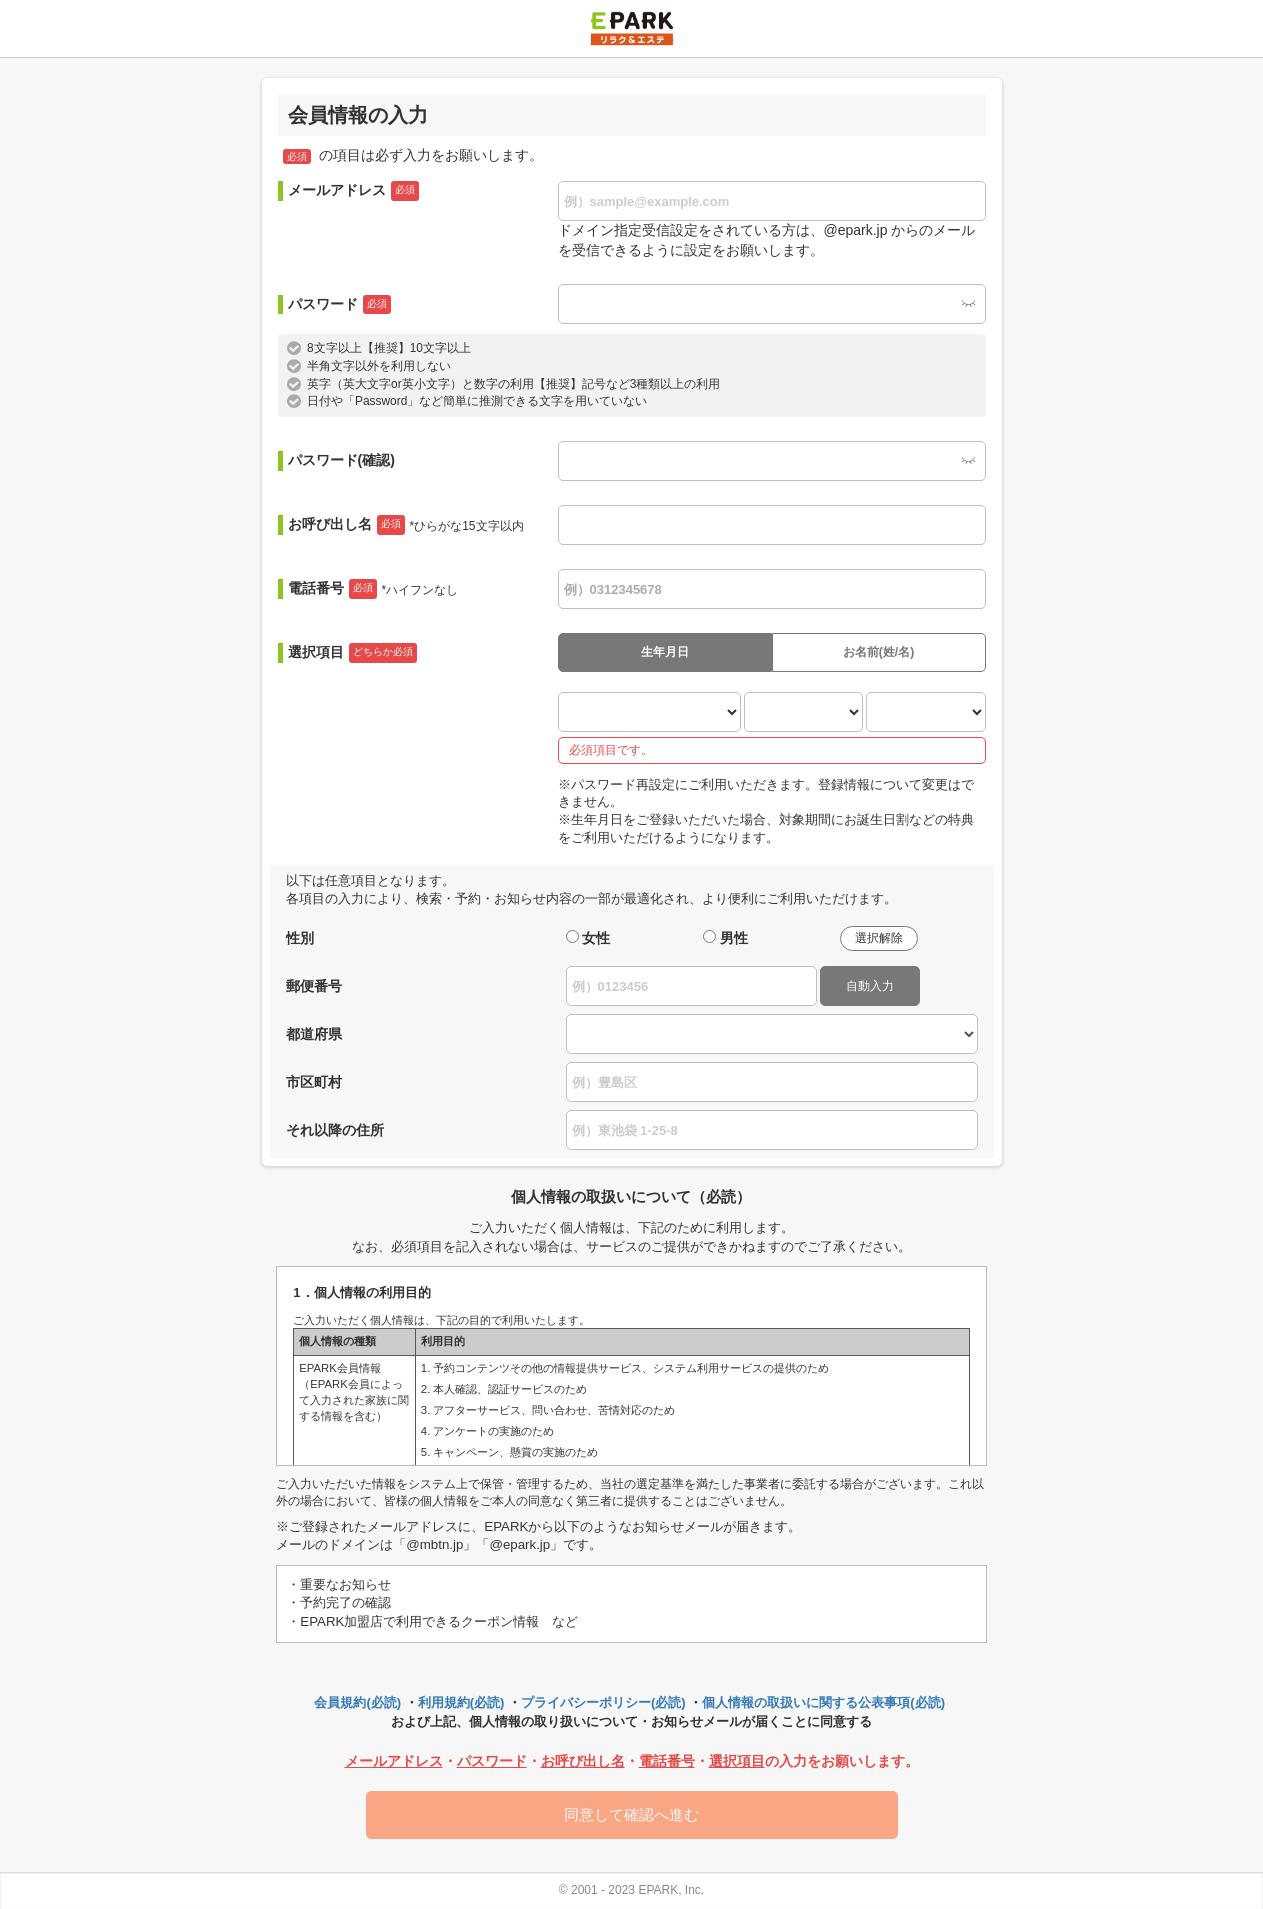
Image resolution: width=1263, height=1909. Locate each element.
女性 (596, 938)
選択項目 (352, 653)
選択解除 (879, 938)
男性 (734, 938)
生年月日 (665, 652)
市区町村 (314, 1082)
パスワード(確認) (341, 460)
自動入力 (870, 986)
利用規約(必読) (461, 1702)
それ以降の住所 (335, 1130)
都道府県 (314, 1034)
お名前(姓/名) (878, 652)
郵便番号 (314, 986)
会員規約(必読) (357, 1702)
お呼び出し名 (406, 525)
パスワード (339, 305)
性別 (300, 938)
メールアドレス (353, 191)
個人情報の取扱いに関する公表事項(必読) (823, 1702)
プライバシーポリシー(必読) (603, 1702)
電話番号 (373, 589)
